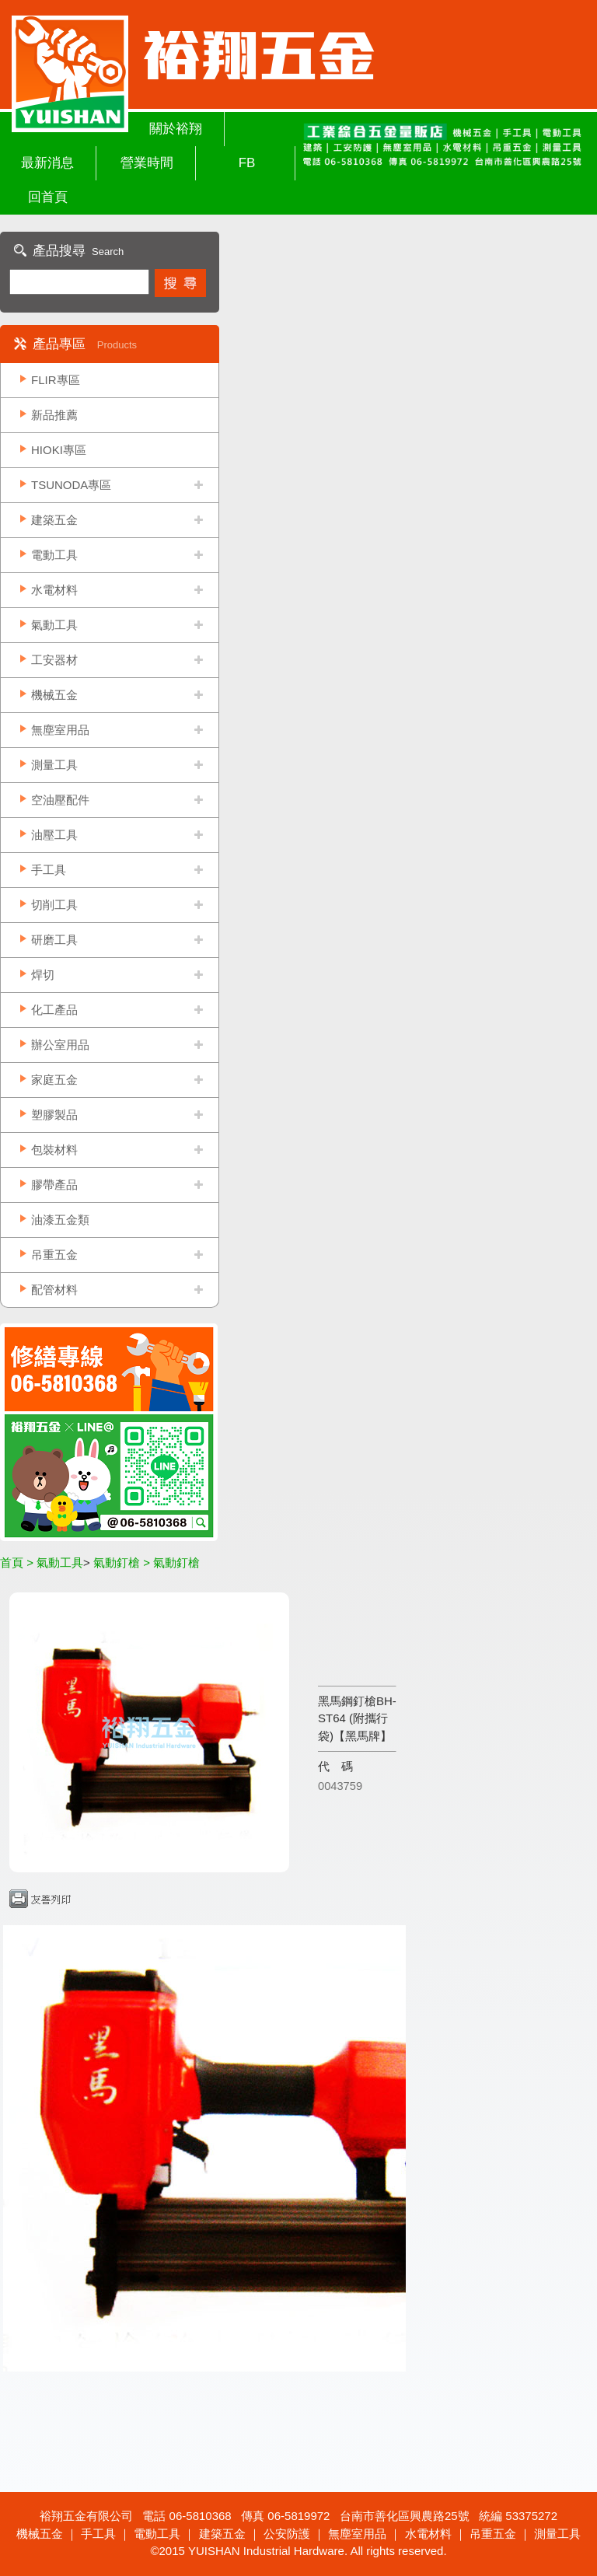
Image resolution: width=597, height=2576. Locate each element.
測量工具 (54, 764)
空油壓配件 (60, 799)
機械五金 (54, 694)
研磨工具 (54, 939)
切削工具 (54, 904)
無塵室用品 (60, 729)
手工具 (48, 869)
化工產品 (54, 1009)
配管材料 (54, 1289)
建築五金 (54, 519)
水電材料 (54, 589)
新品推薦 (54, 414)
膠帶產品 (54, 1184)
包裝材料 (54, 1149)
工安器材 (54, 659)
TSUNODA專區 (71, 484)
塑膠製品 (54, 1114)
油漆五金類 (60, 1219)
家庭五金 (54, 1079)
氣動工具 (54, 624)
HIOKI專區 (58, 449)
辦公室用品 (60, 1044)
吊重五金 (54, 1254)
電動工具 (54, 554)
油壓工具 (54, 834)
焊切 (42, 974)
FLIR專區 (55, 379)
